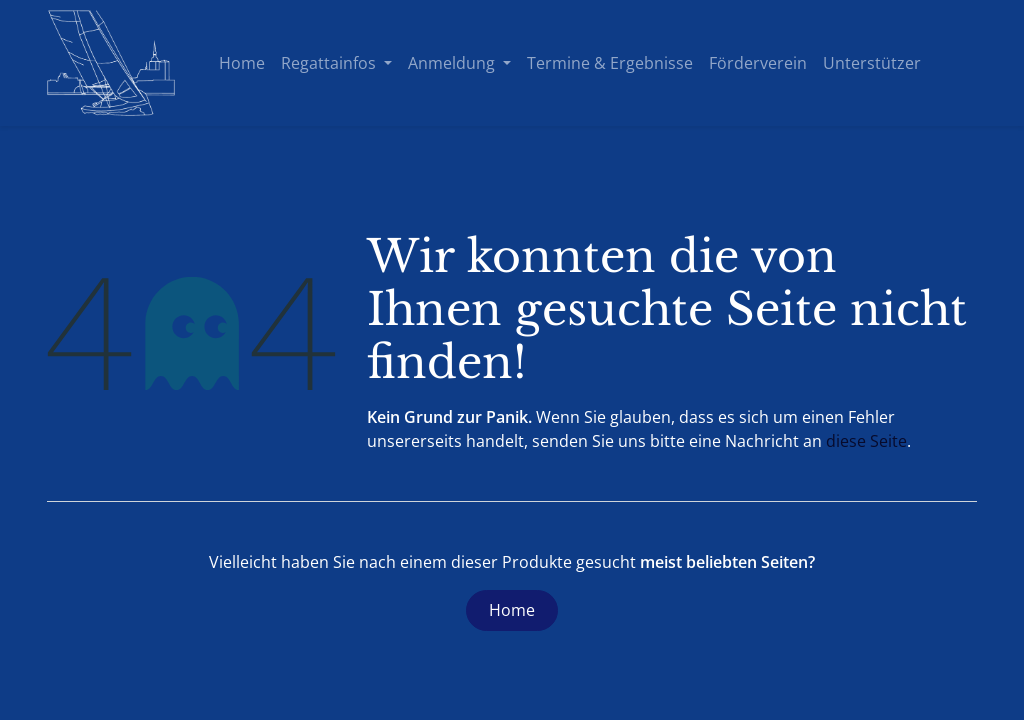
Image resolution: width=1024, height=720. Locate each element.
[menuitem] (242, 63)
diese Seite (866, 441)
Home (512, 610)
